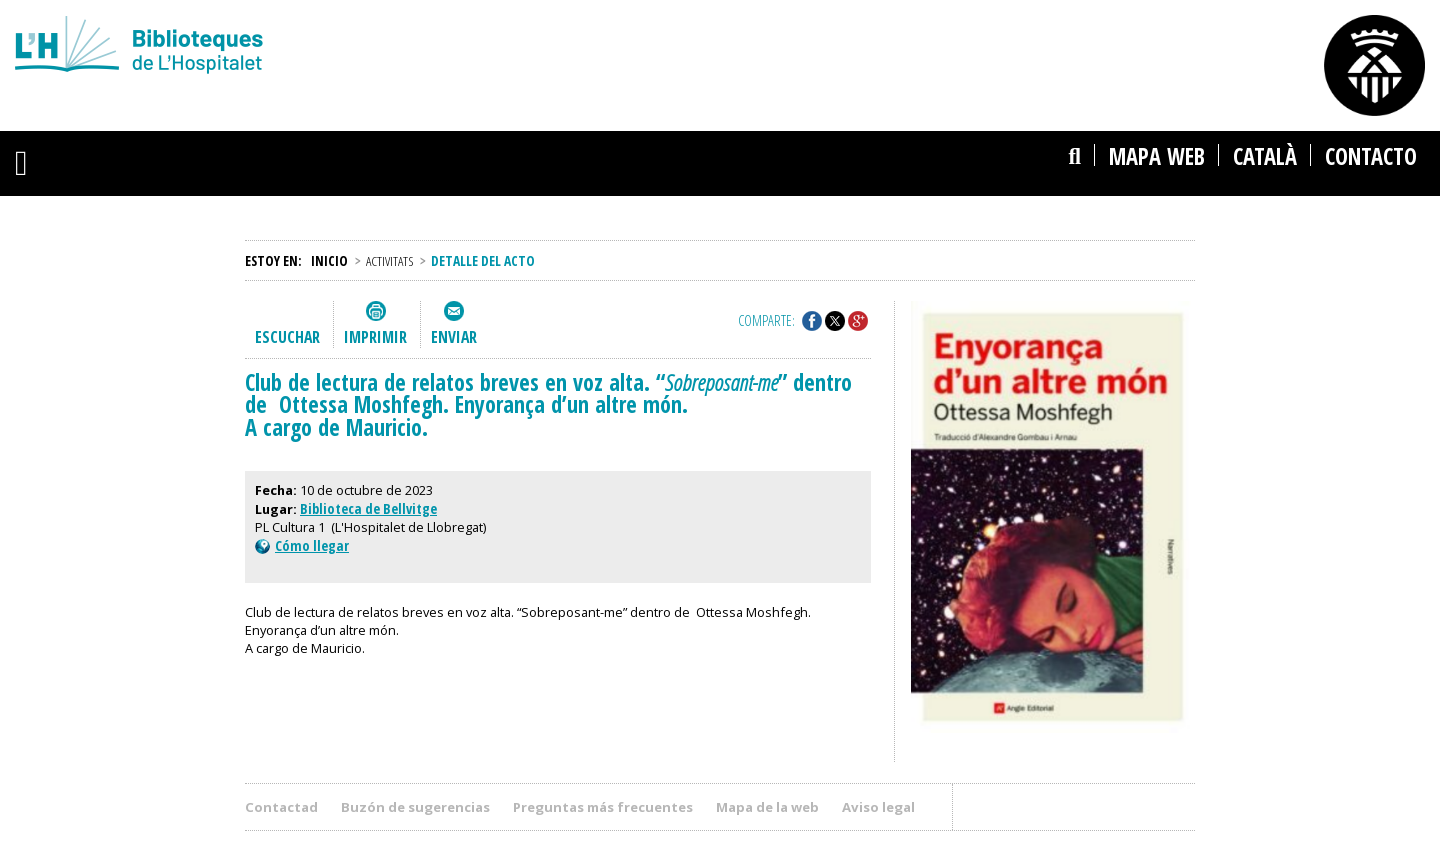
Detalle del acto (483, 260)
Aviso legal (878, 807)
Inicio (329, 260)
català (1265, 156)
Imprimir (375, 337)
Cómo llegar (302, 545)
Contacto (1371, 156)
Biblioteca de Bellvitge (368, 508)
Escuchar (287, 337)
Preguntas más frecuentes (603, 807)
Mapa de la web (767, 807)
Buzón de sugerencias (415, 807)
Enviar (454, 337)
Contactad (281, 807)
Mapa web (1157, 156)
